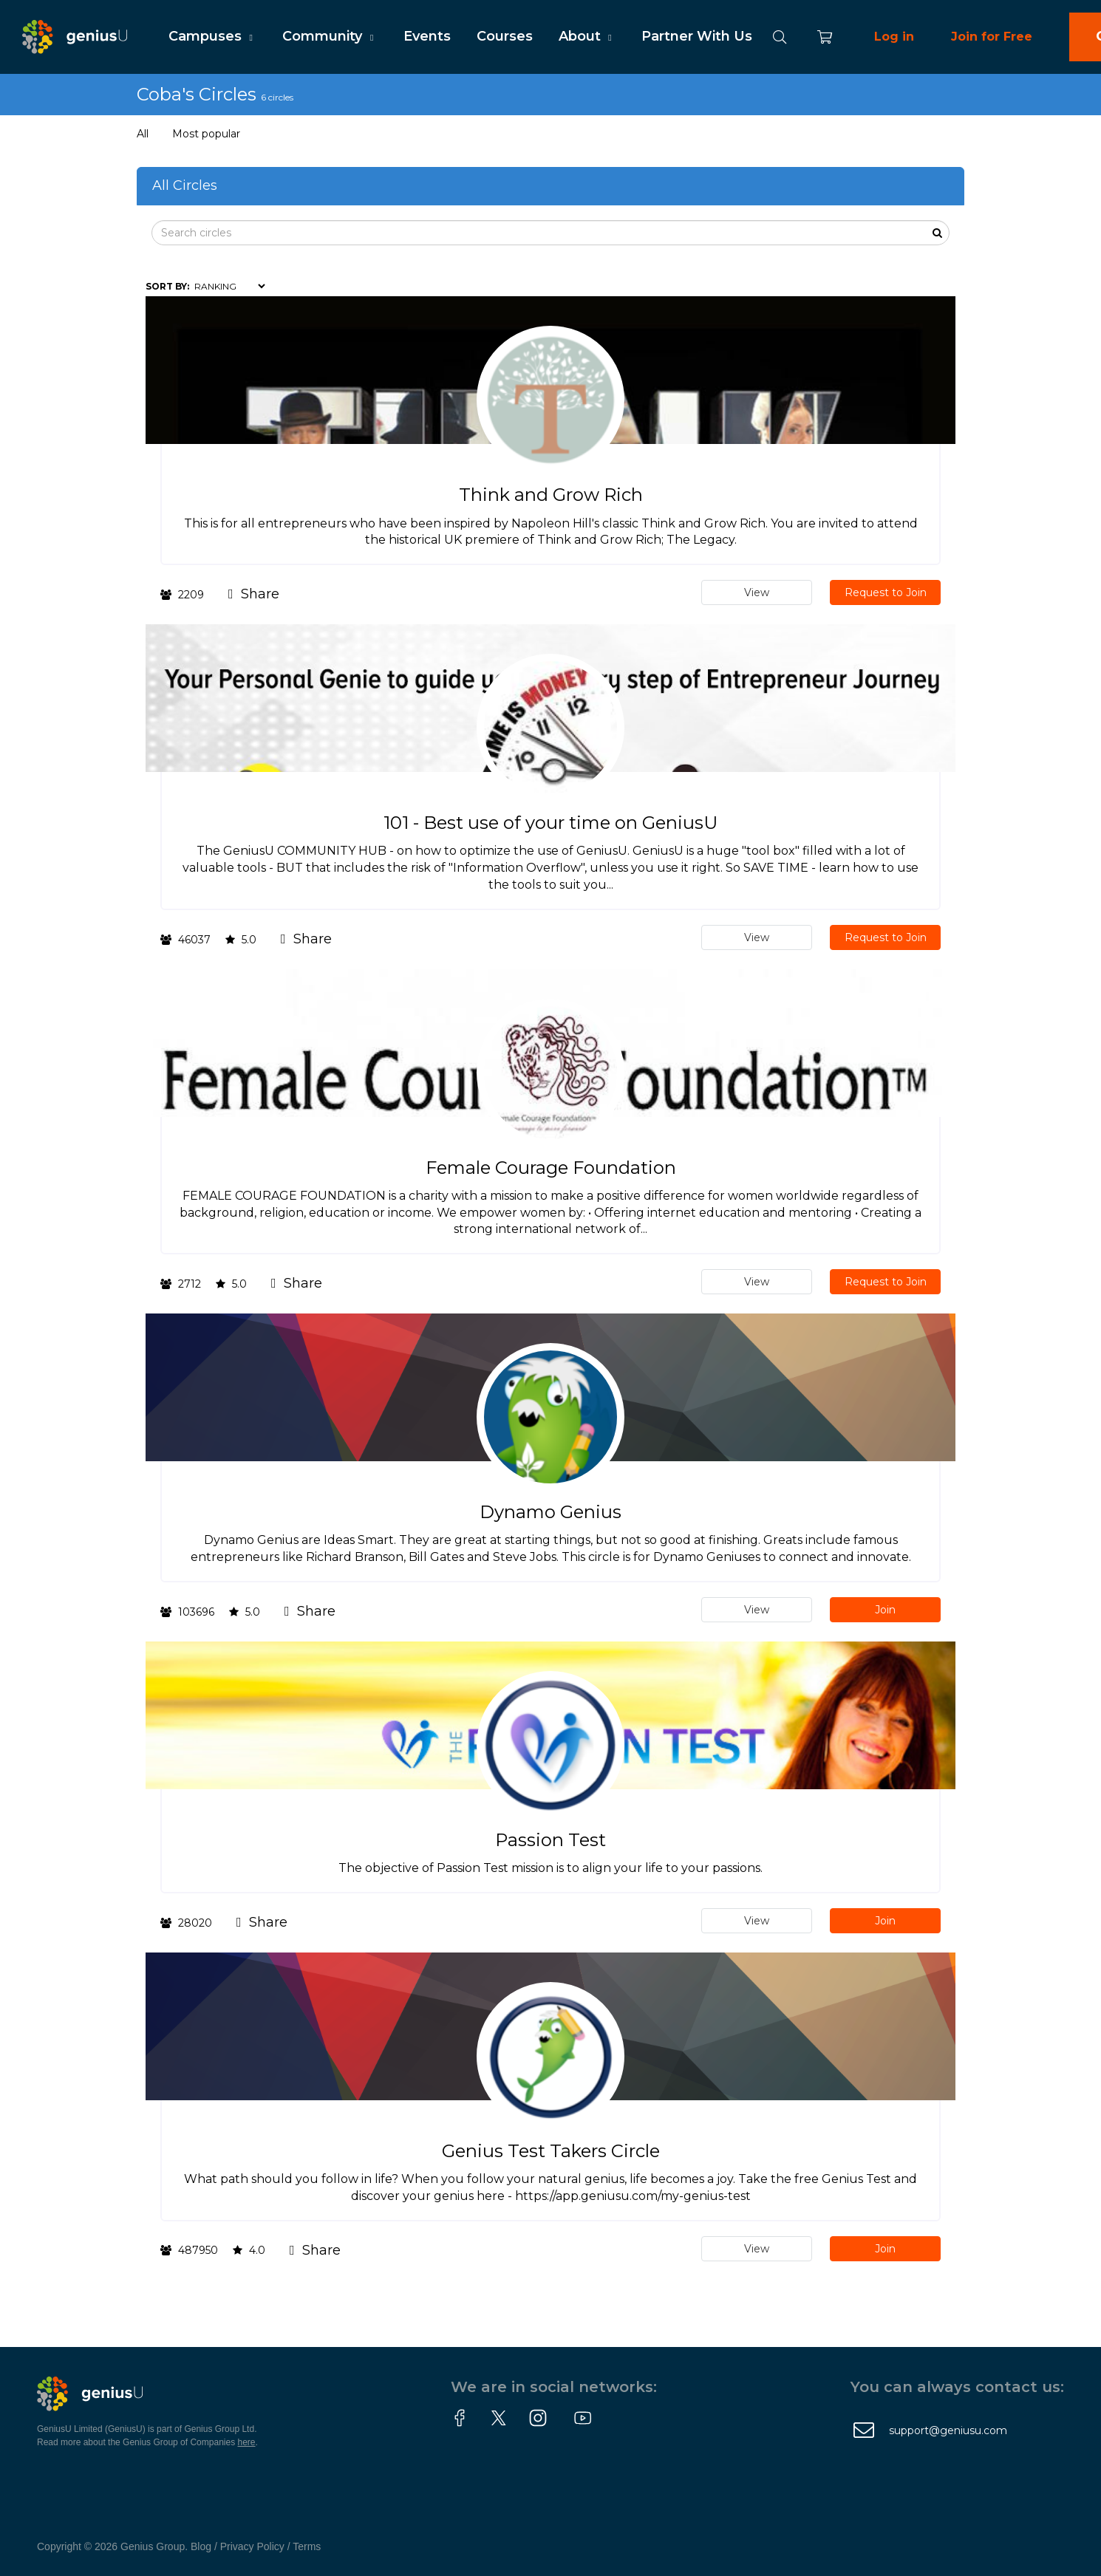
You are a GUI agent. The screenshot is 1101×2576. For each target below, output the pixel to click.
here (247, 2442)
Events (427, 36)
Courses (505, 36)
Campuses (212, 36)
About (587, 36)
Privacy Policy (252, 2546)
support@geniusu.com (948, 2430)
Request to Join (886, 592)
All (143, 133)
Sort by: (167, 286)
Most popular (206, 133)
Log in (894, 37)
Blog (201, 2546)
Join (885, 1609)
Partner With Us (696, 36)
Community (329, 36)
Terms (307, 2546)
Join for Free (991, 37)
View (756, 592)
